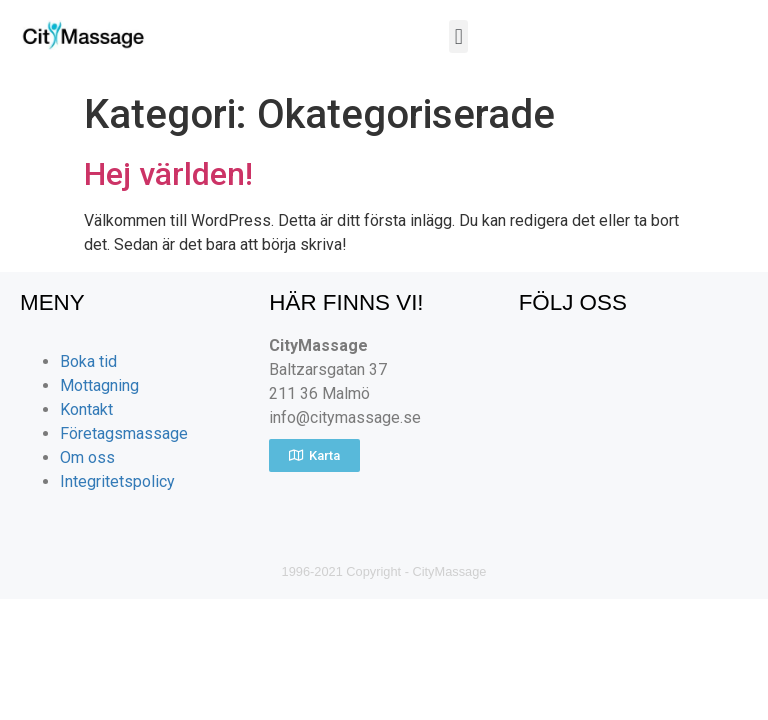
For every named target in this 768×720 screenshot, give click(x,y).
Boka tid (88, 361)
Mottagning (99, 385)
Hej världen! (168, 174)
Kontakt (86, 409)
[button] (458, 36)
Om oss (87, 457)
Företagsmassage (124, 433)
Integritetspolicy (117, 481)
